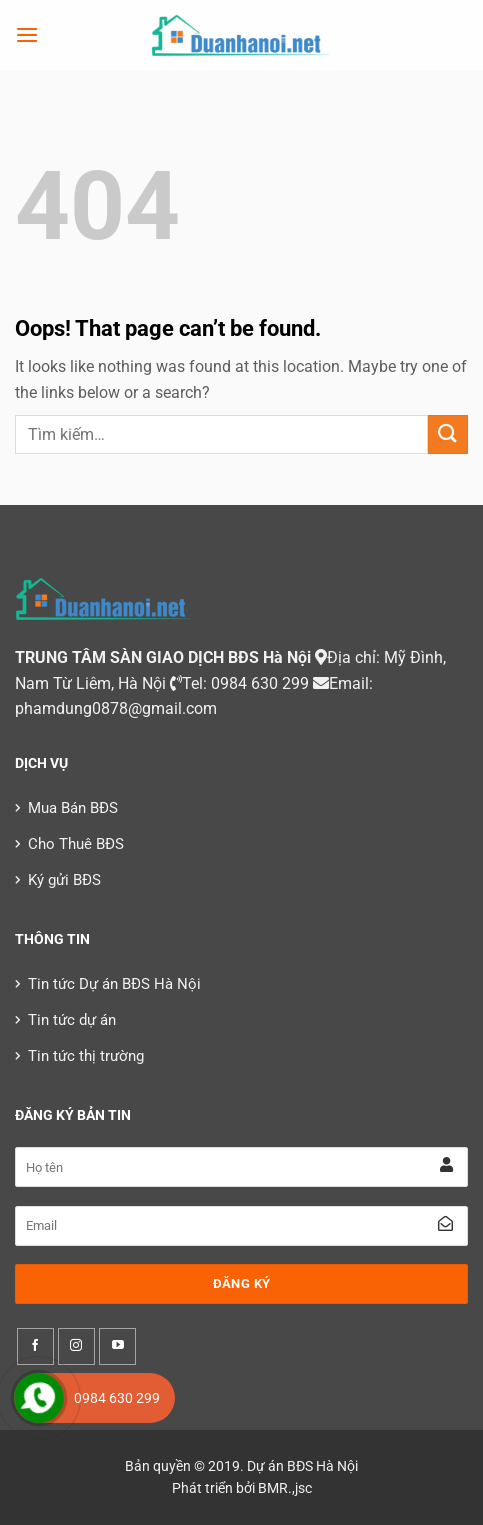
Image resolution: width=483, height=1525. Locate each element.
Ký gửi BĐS (64, 880)
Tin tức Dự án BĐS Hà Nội (114, 984)
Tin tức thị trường (86, 1056)
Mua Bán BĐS (73, 808)
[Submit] (448, 434)
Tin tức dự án (72, 1020)
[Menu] (27, 34)
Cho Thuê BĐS (76, 844)
